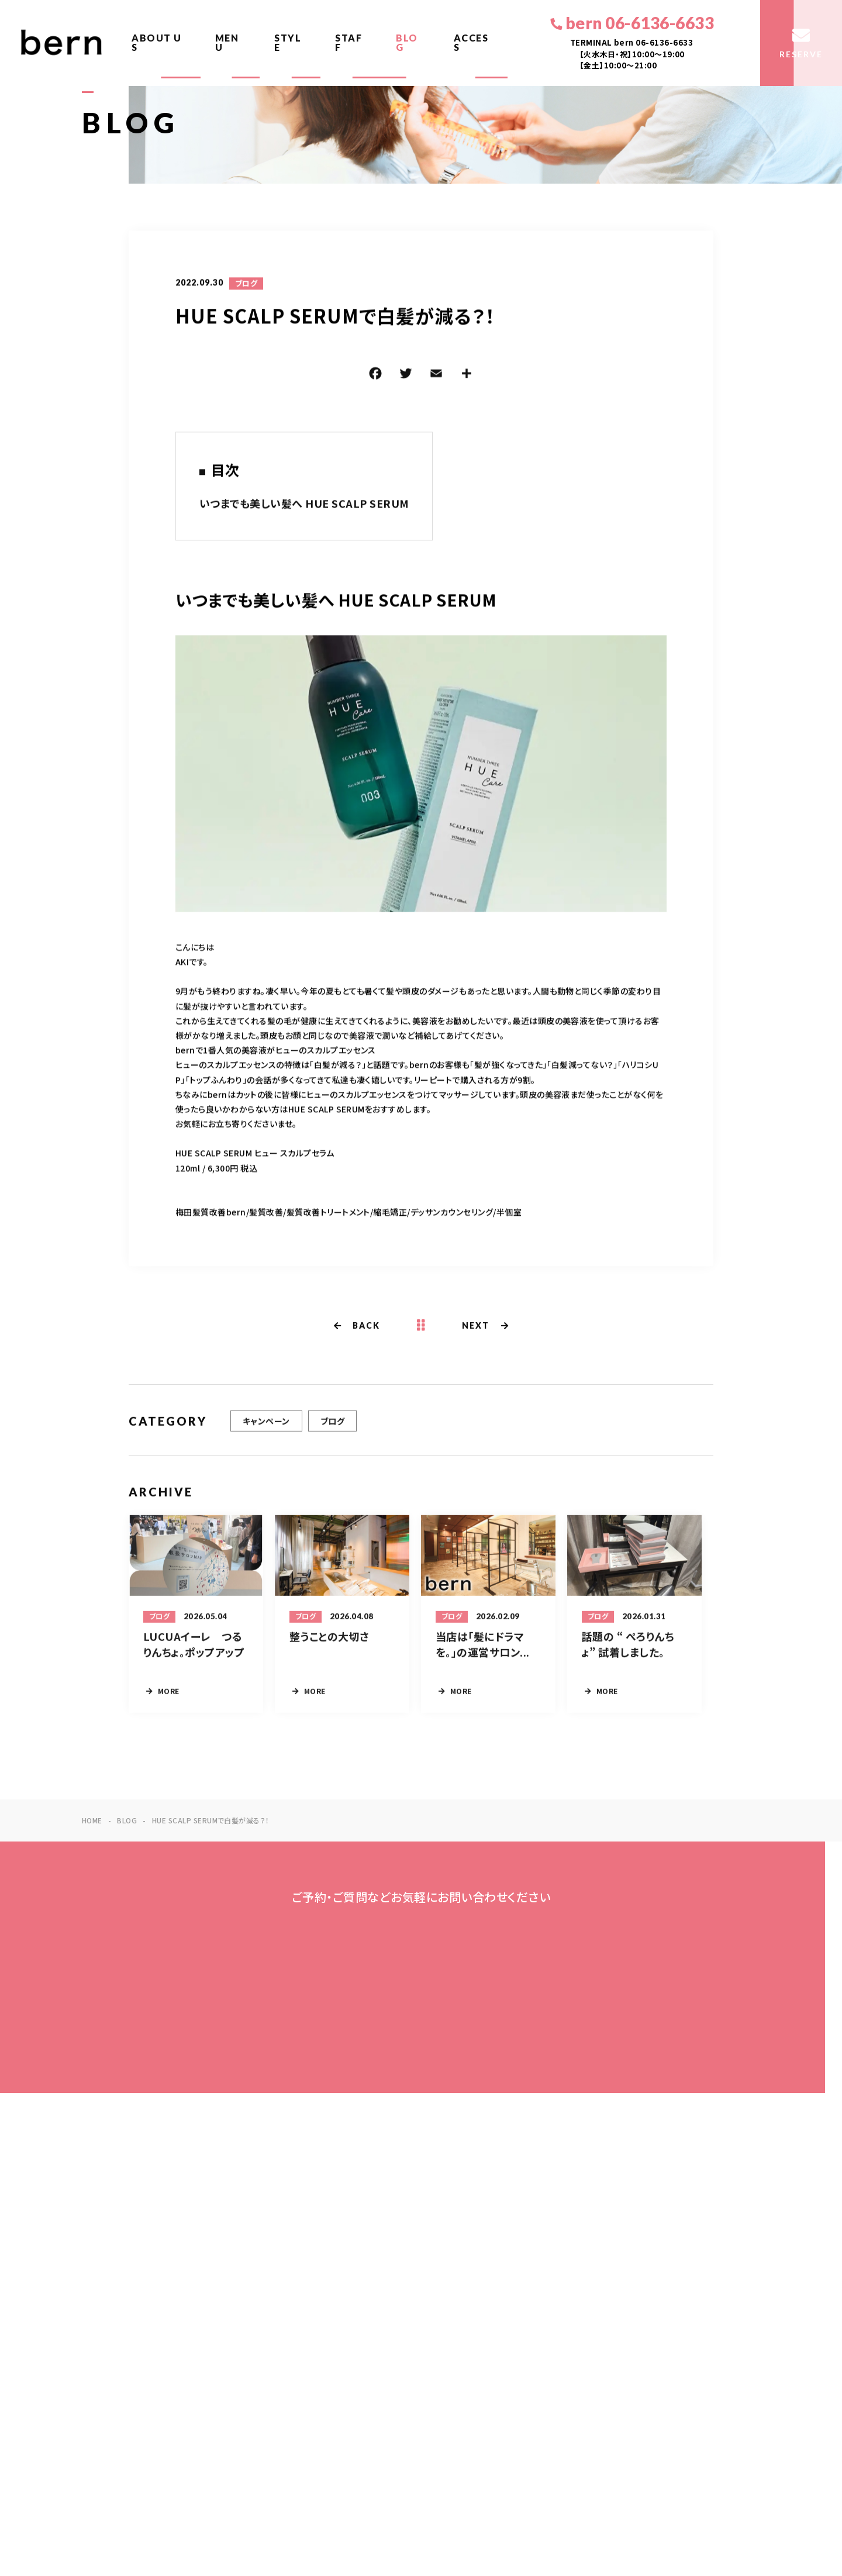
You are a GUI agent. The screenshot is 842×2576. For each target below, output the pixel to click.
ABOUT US (157, 42)
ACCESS (471, 42)
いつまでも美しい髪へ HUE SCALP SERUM (304, 504)
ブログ (246, 284)
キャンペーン (266, 1430)
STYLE (287, 42)
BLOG (407, 42)
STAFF (348, 42)
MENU (227, 42)
